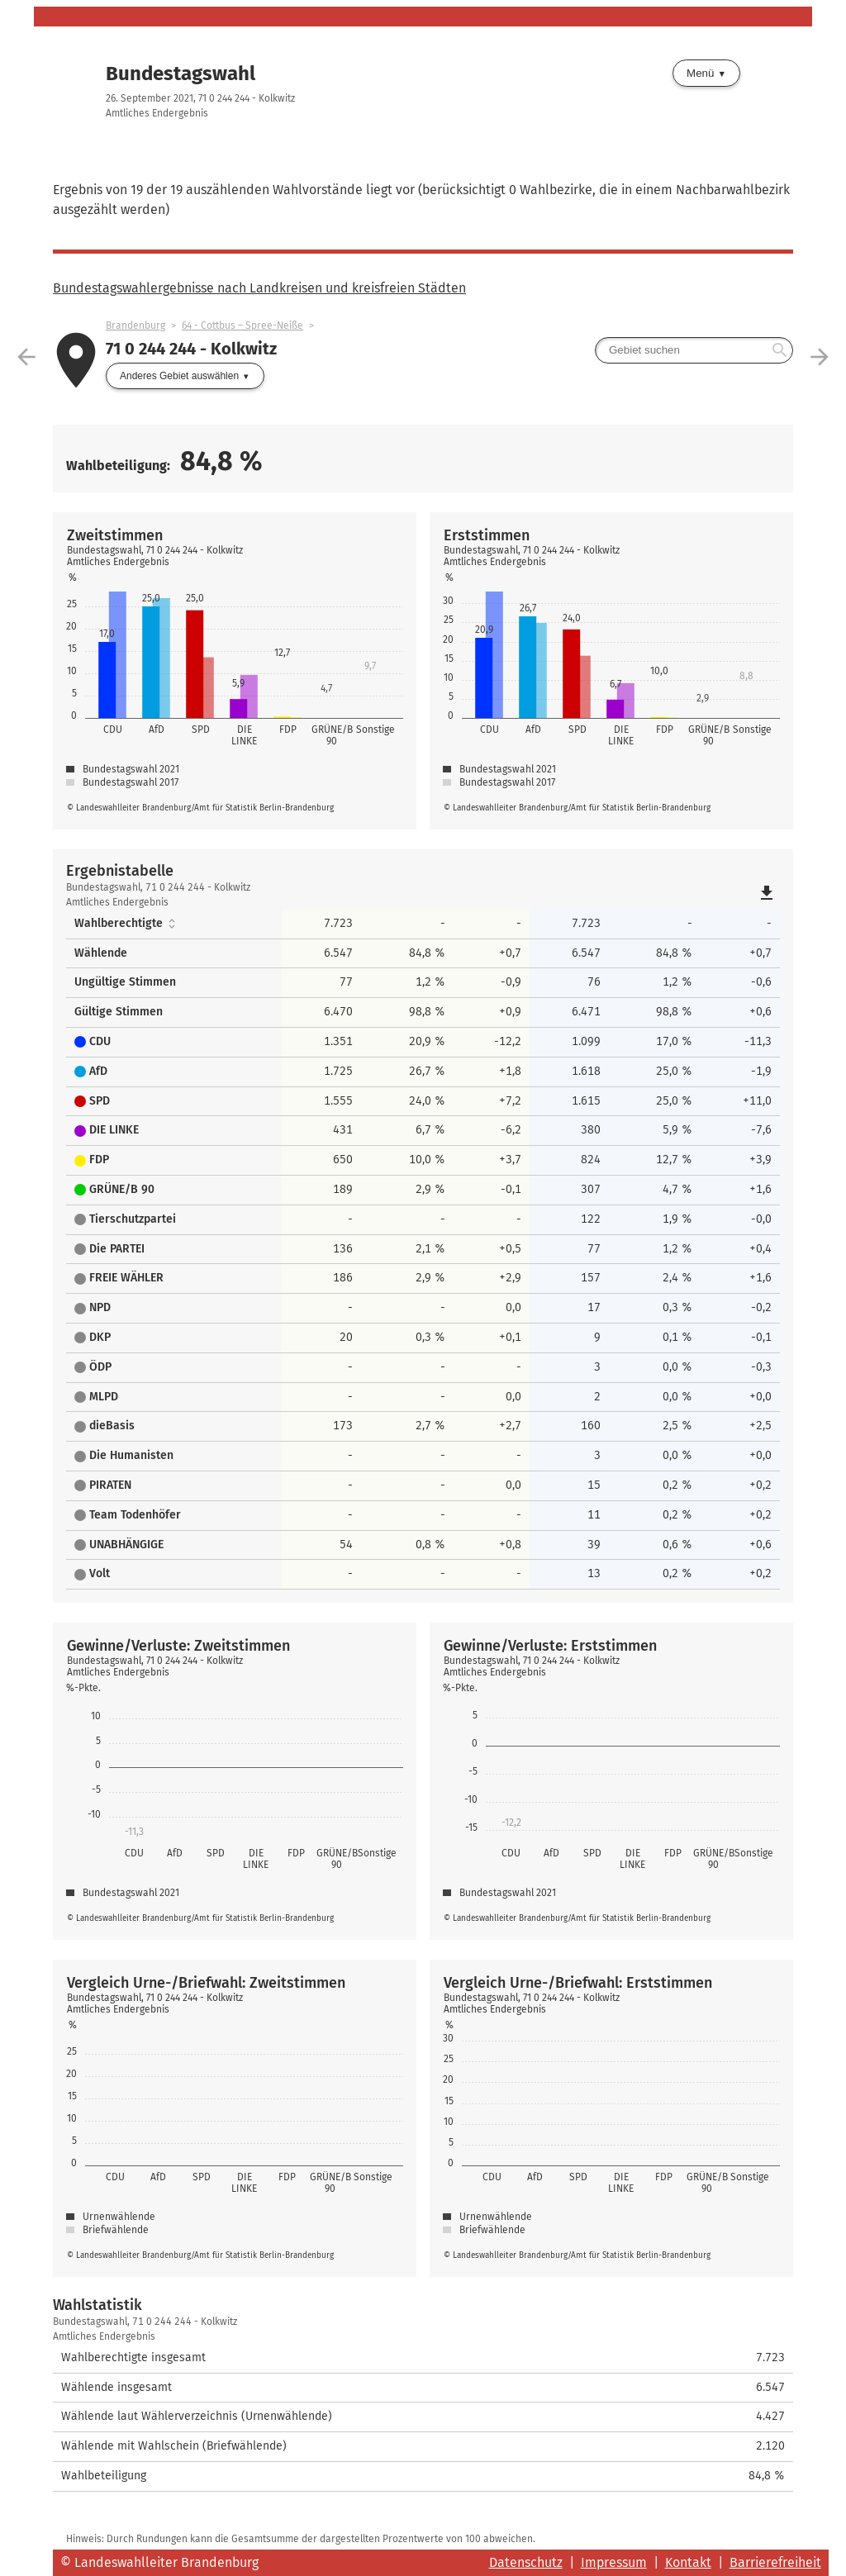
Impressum (614, 2562)
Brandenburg (135, 325)
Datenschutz (526, 2562)
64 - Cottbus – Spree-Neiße (242, 325)
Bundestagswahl (180, 73)
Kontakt (688, 2562)
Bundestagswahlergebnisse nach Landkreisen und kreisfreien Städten (259, 288)
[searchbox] (694, 350)
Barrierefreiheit (775, 2562)
